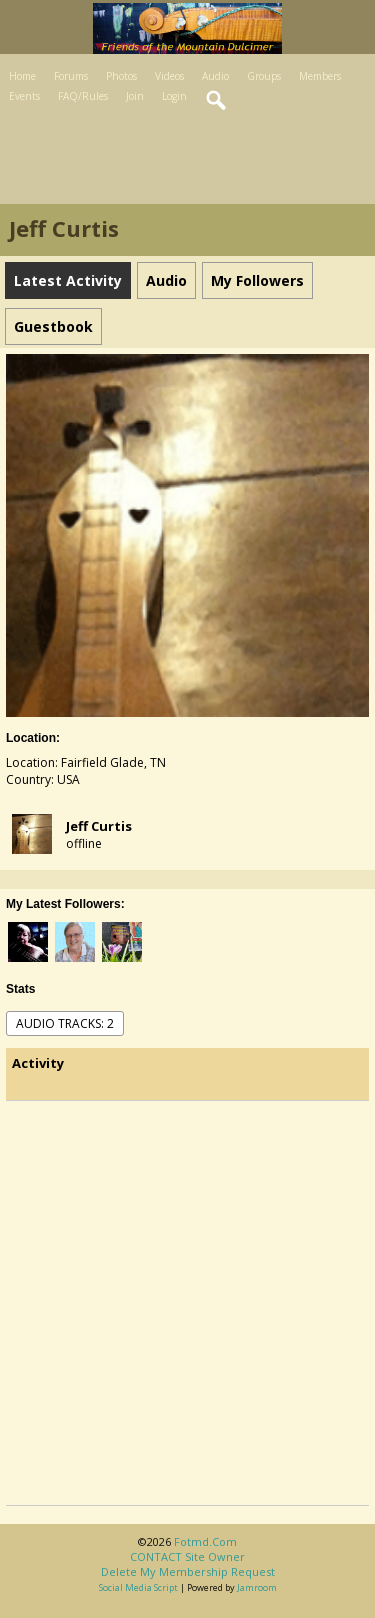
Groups (264, 76)
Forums (71, 76)
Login (174, 96)
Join (135, 96)
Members (320, 76)
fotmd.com (205, 1541)
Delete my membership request (188, 1571)
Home (22, 76)
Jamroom (257, 1587)
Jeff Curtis (99, 826)
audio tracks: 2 (65, 1023)
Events (24, 96)
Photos (121, 76)
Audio (215, 76)
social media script (138, 1587)
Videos (169, 76)
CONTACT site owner (187, 1556)
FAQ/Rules (83, 96)
